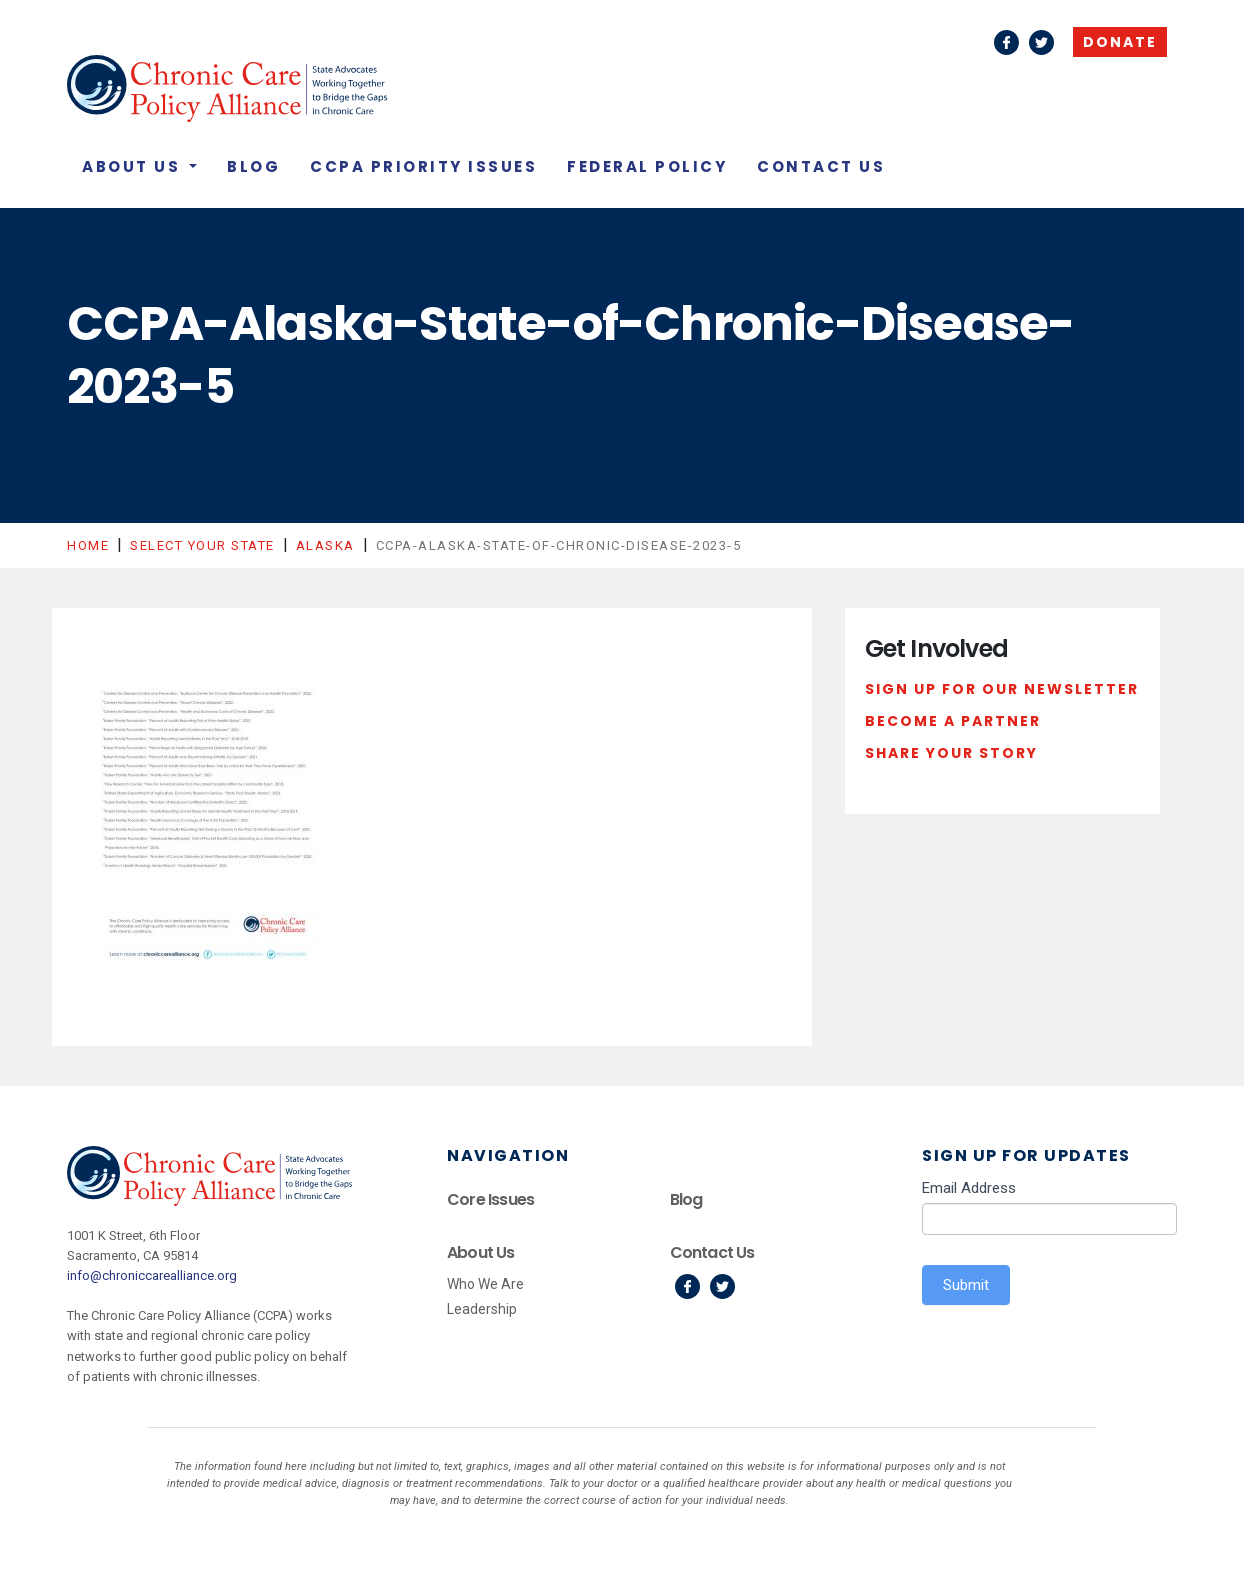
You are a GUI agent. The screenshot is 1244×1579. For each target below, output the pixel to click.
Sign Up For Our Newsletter (1002, 689)
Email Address (969, 1188)
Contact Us (821, 166)
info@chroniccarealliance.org (152, 1275)
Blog (253, 166)
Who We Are (485, 1284)
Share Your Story (951, 753)
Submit (966, 1285)
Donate (1120, 42)
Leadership (482, 1309)
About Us (134, 166)
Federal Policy (647, 166)
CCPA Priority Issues (423, 166)
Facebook (1006, 42)
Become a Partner (953, 721)
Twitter (1041, 42)
